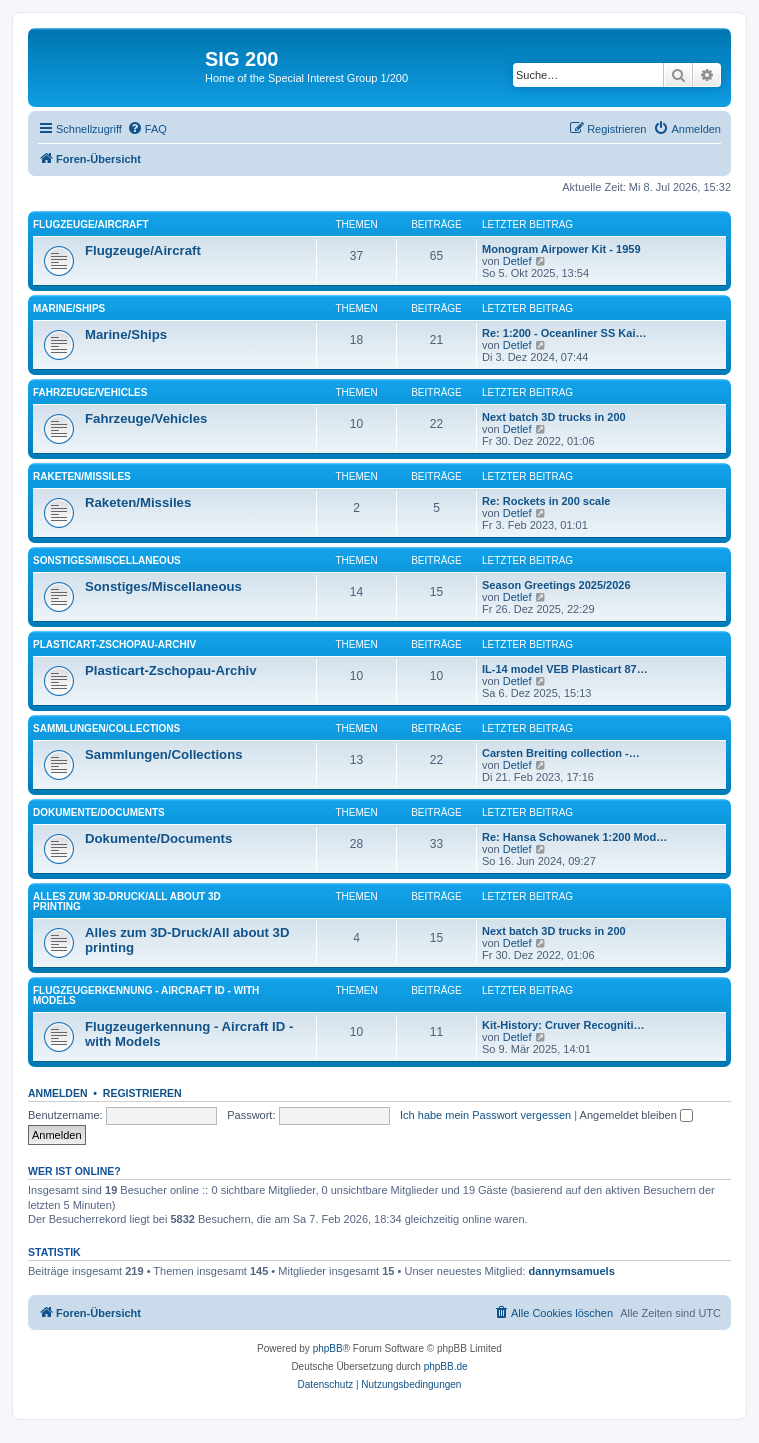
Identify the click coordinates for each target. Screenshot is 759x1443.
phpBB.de (446, 1366)
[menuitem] (147, 129)
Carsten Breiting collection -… (561, 753)
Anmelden (58, 1093)
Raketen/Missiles (82, 476)
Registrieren (142, 1093)
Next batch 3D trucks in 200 (554, 417)
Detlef (517, 261)
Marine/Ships (69, 308)
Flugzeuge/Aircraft (91, 224)
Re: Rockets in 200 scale (546, 501)
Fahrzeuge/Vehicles (90, 392)
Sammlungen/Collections (106, 728)
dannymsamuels (572, 1271)
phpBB (328, 1348)
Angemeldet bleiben (636, 1115)
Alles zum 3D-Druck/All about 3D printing (127, 901)
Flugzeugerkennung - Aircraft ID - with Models (146, 995)
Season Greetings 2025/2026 (556, 585)
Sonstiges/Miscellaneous (107, 560)
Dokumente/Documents (99, 812)
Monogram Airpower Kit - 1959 (561, 249)
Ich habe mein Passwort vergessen (485, 1115)
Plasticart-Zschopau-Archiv (114, 644)
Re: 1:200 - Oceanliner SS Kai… (564, 333)
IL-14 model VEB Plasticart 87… (565, 669)
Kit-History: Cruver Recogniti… (563, 1025)
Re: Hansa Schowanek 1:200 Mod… (574, 837)
